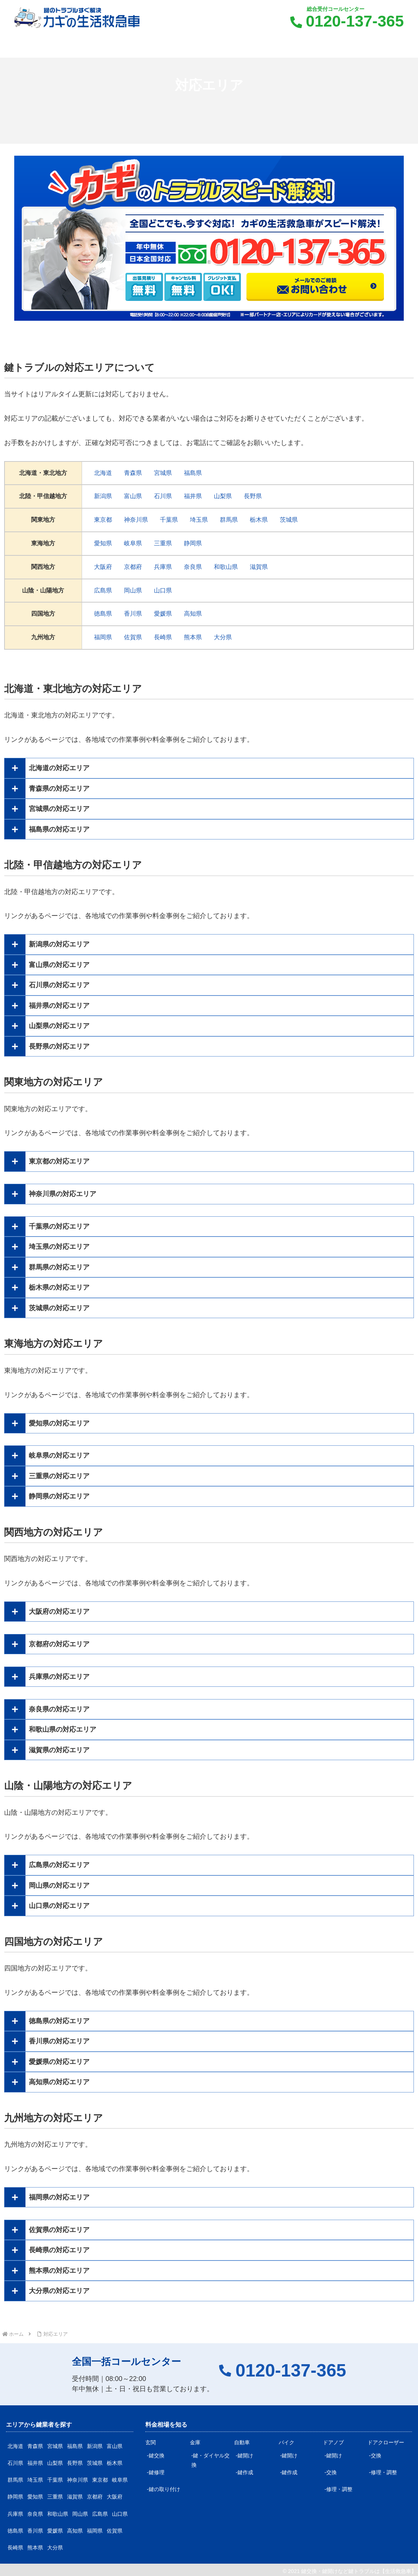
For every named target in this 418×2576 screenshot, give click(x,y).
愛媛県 (163, 613)
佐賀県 (133, 637)
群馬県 (229, 519)
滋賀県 (259, 567)
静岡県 (193, 543)
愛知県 (103, 543)
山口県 (163, 590)
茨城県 (289, 519)
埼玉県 (199, 519)
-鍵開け (244, 2455)
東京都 (103, 519)
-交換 (330, 2472)
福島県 (193, 473)
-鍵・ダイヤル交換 (210, 2460)
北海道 (103, 473)
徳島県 (103, 613)
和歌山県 (226, 567)
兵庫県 (163, 567)
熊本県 (193, 637)
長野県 (253, 496)
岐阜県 (133, 543)
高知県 (193, 613)
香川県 (133, 613)
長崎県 (163, 637)
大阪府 (103, 567)
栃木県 (259, 519)
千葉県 (169, 519)
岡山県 (133, 590)
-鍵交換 (155, 2455)
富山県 (133, 496)
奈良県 (193, 567)
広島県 (103, 590)
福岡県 (103, 637)
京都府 (133, 567)
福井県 (193, 496)
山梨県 (223, 496)
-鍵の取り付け (163, 2489)
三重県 (163, 543)
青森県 (133, 473)
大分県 (223, 637)
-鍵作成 (244, 2472)
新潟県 (103, 496)
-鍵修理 (155, 2472)
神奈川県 (136, 519)
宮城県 (163, 473)
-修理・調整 (338, 2489)
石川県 (163, 496)
